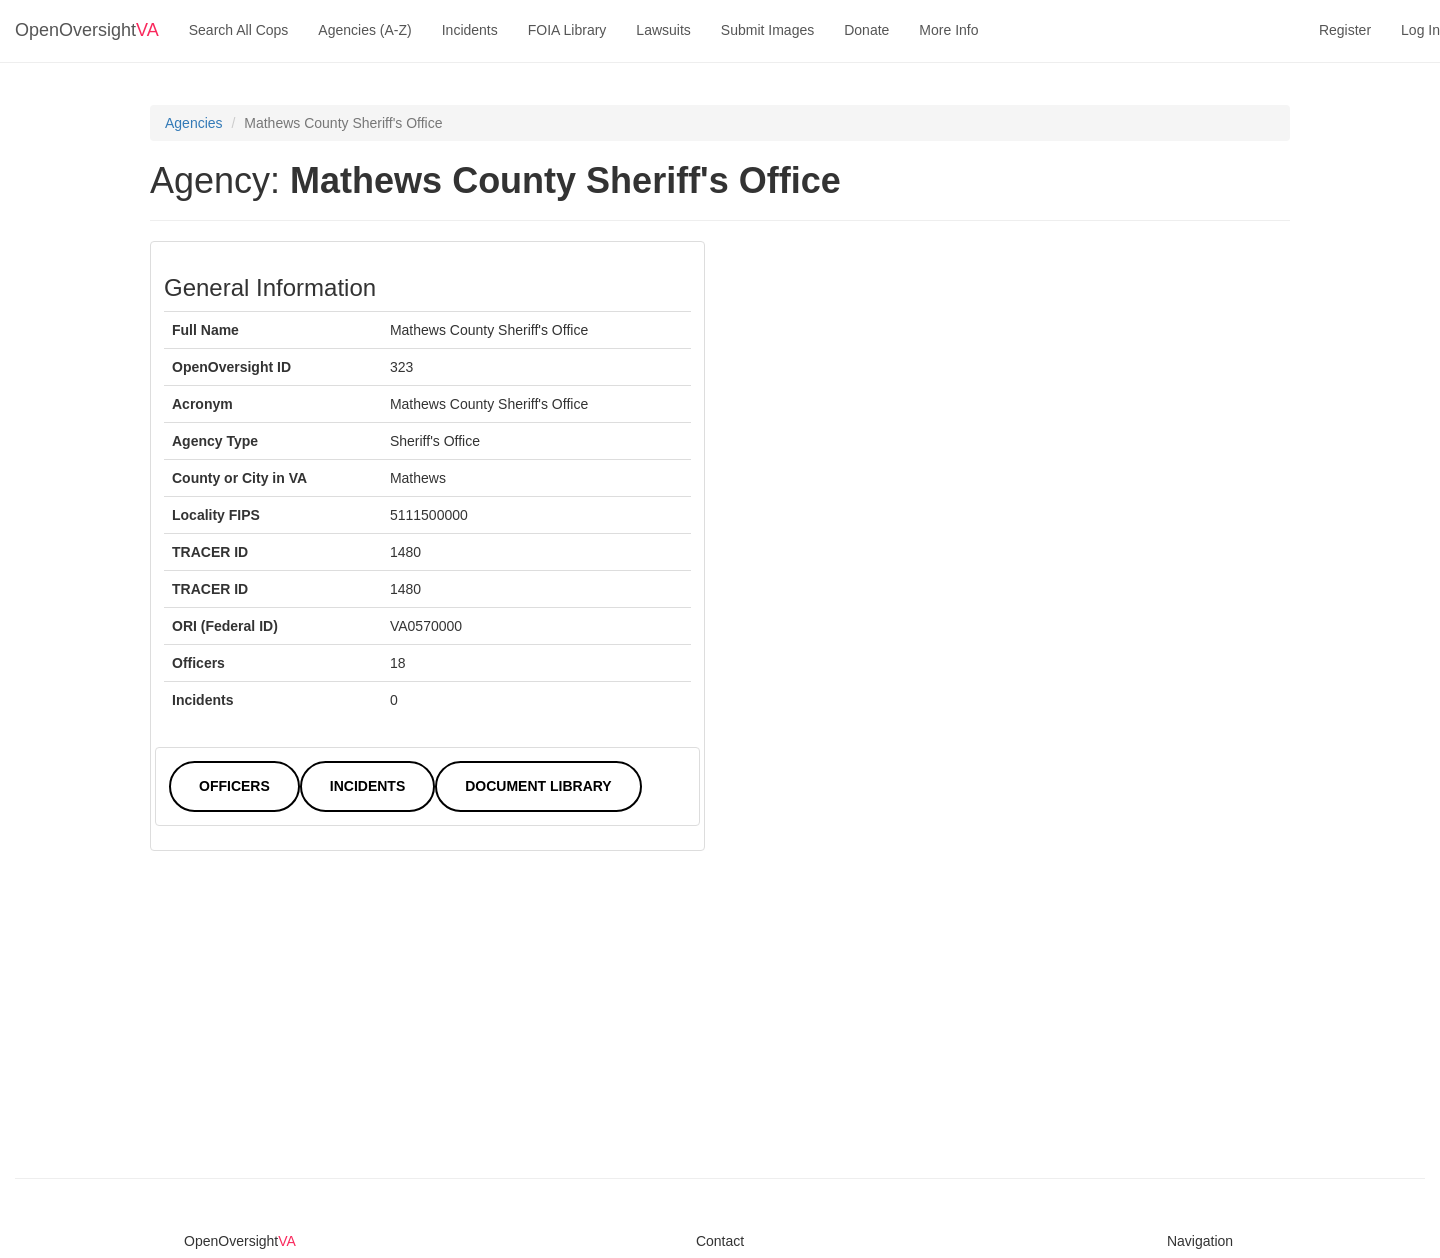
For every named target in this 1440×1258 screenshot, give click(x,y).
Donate (866, 30)
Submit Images (767, 30)
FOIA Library (567, 30)
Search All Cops (239, 30)
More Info (948, 30)
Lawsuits (663, 30)
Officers (234, 786)
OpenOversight (87, 30)
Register (1345, 30)
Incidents (470, 30)
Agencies (194, 123)
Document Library (538, 786)
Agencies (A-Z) (364, 30)
